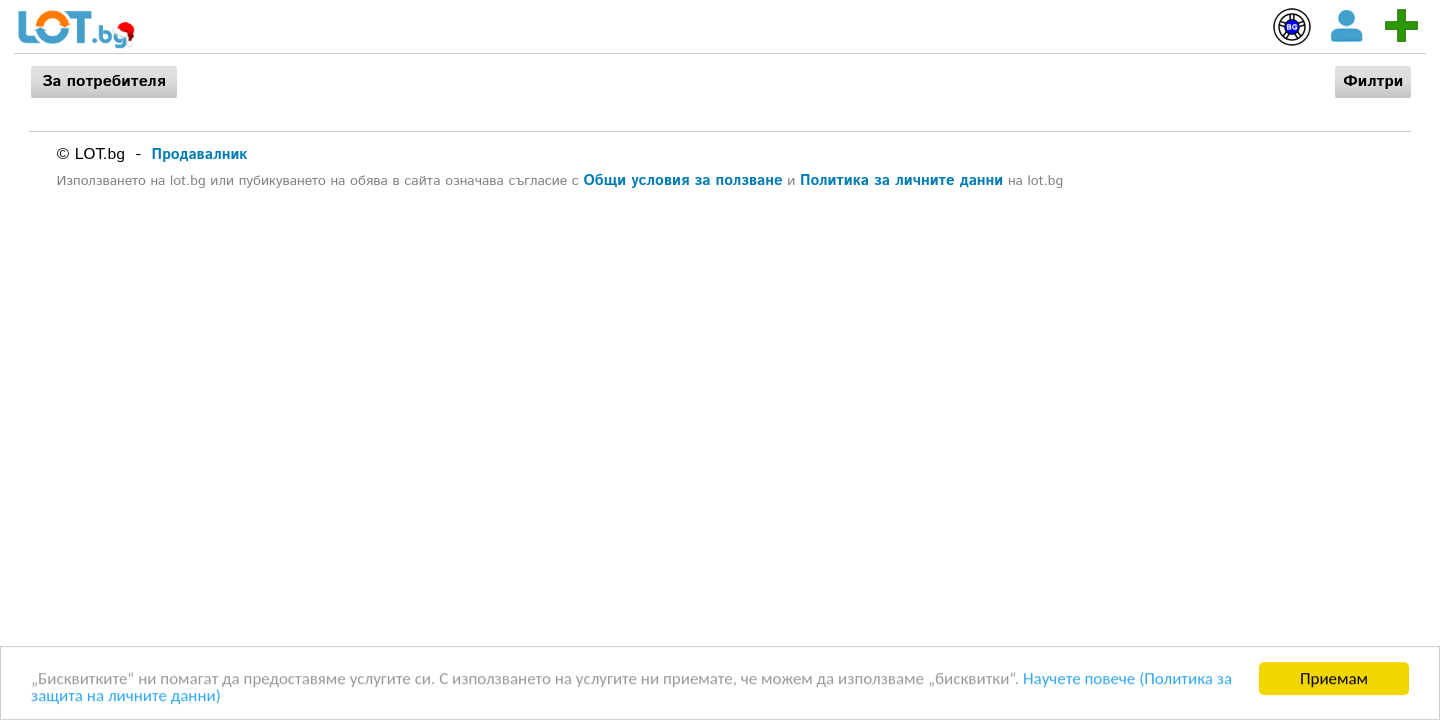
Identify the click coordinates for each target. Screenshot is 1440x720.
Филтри (1373, 81)
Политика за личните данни (901, 180)
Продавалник (200, 154)
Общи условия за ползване (683, 180)
